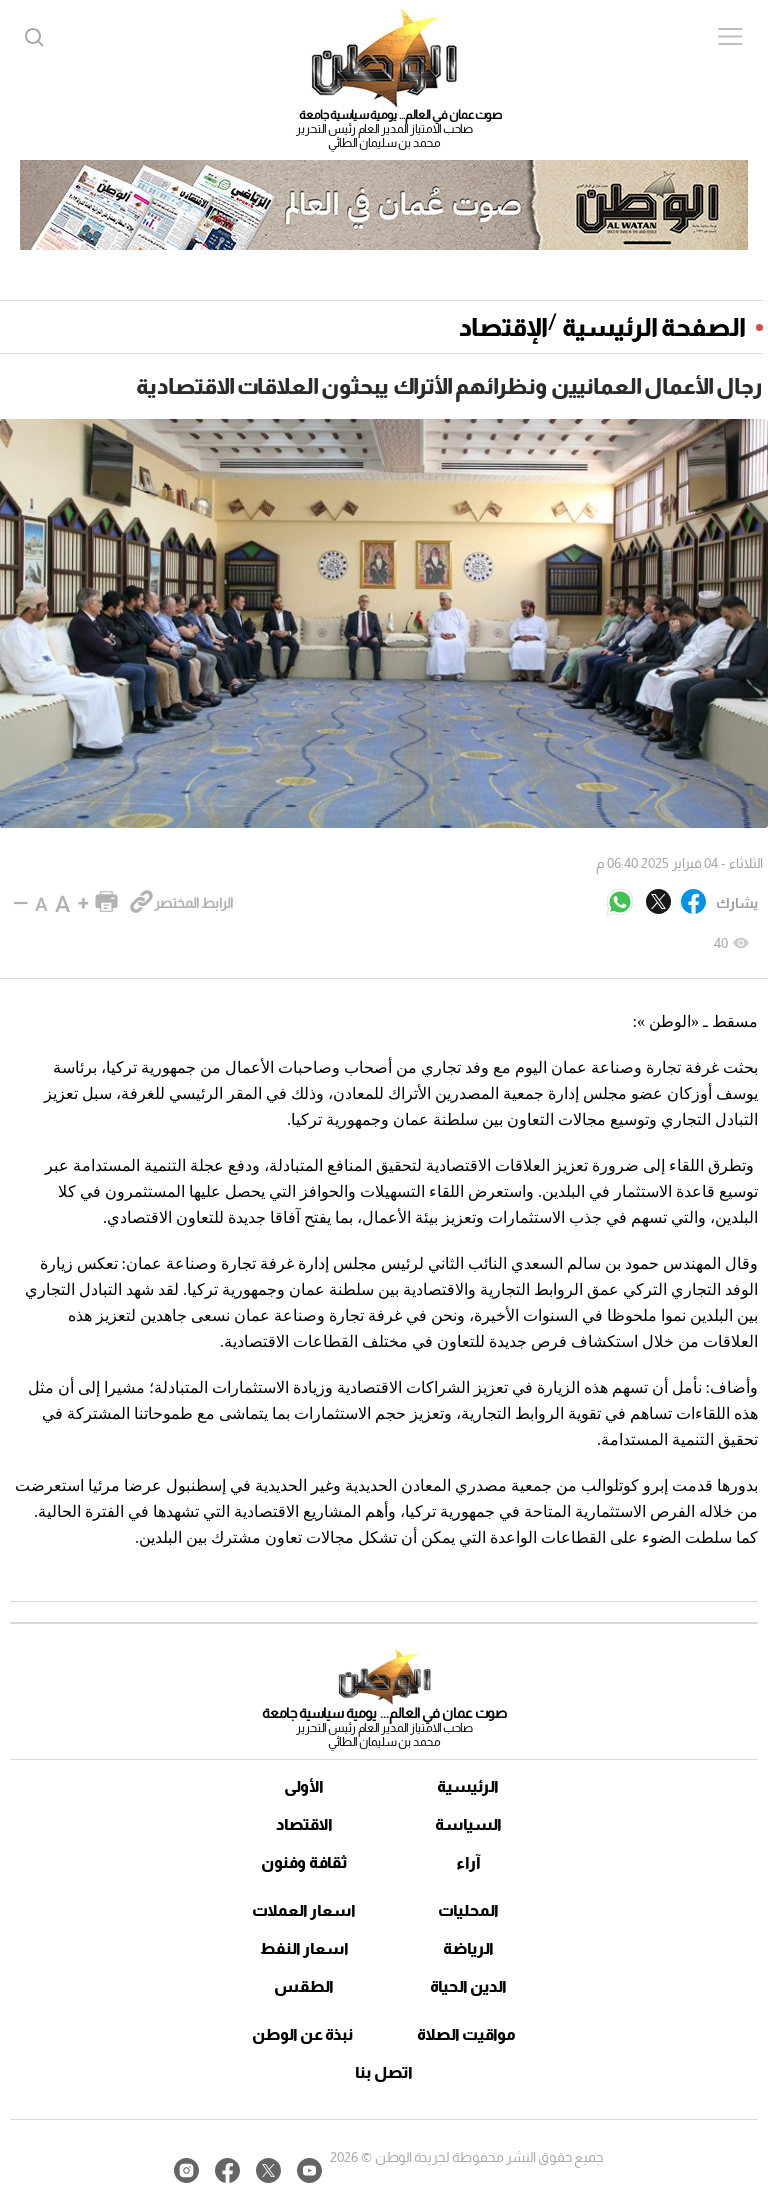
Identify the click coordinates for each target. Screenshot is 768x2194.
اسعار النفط (304, 1948)
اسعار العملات (304, 1910)
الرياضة (468, 1948)
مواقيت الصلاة (466, 2034)
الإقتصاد (503, 327)
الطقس (304, 1986)
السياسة (468, 1824)
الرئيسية (468, 1786)
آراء (468, 1862)
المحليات (468, 1910)
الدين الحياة (468, 1986)
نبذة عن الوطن (302, 2034)
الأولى (304, 1786)
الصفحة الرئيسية (654, 327)
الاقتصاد (304, 1824)
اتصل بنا (384, 2072)
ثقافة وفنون (304, 1862)
